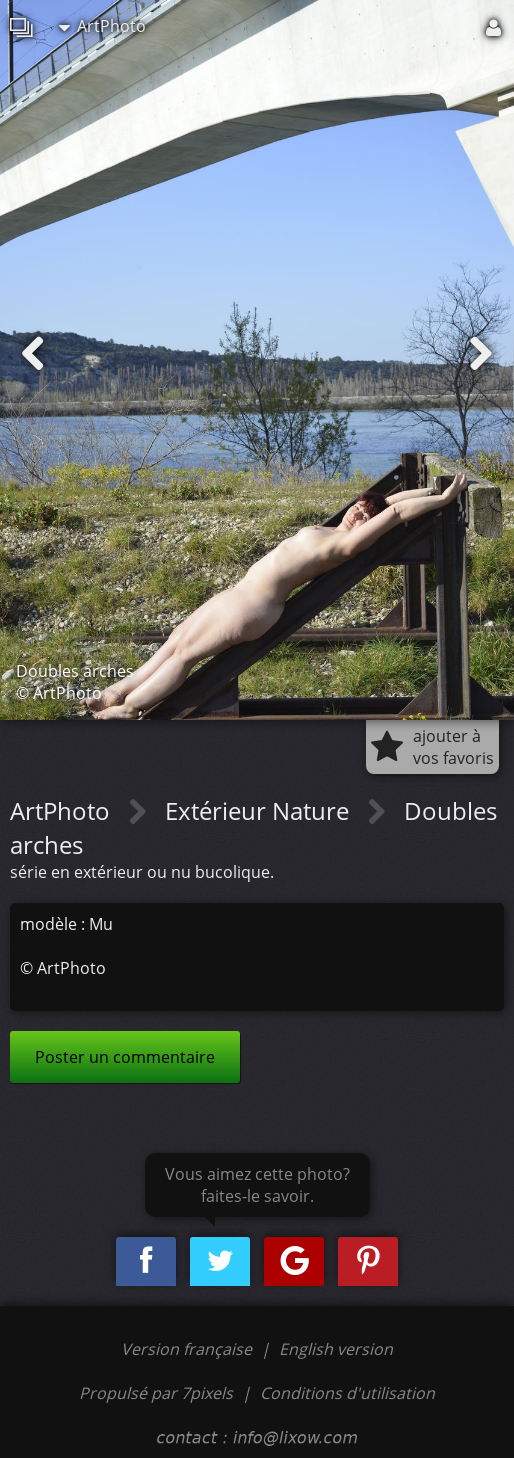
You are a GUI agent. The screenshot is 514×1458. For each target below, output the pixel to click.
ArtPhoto (102, 26)
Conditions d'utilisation (347, 1393)
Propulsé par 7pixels (156, 1393)
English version (336, 1349)
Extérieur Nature (260, 810)
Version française (188, 1349)
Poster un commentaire (125, 1057)
